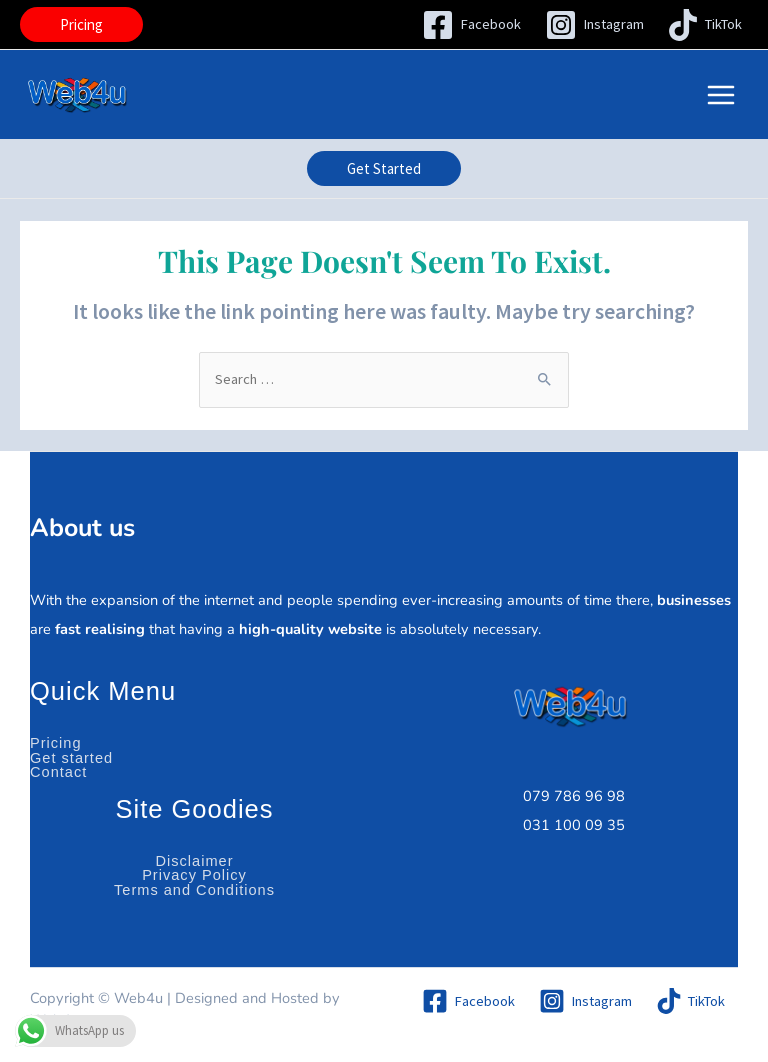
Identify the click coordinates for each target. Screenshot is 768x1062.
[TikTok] (704, 25)
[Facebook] (471, 25)
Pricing (56, 743)
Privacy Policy (194, 875)
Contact (58, 772)
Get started (71, 758)
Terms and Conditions (194, 890)
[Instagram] (594, 25)
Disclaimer (194, 861)
